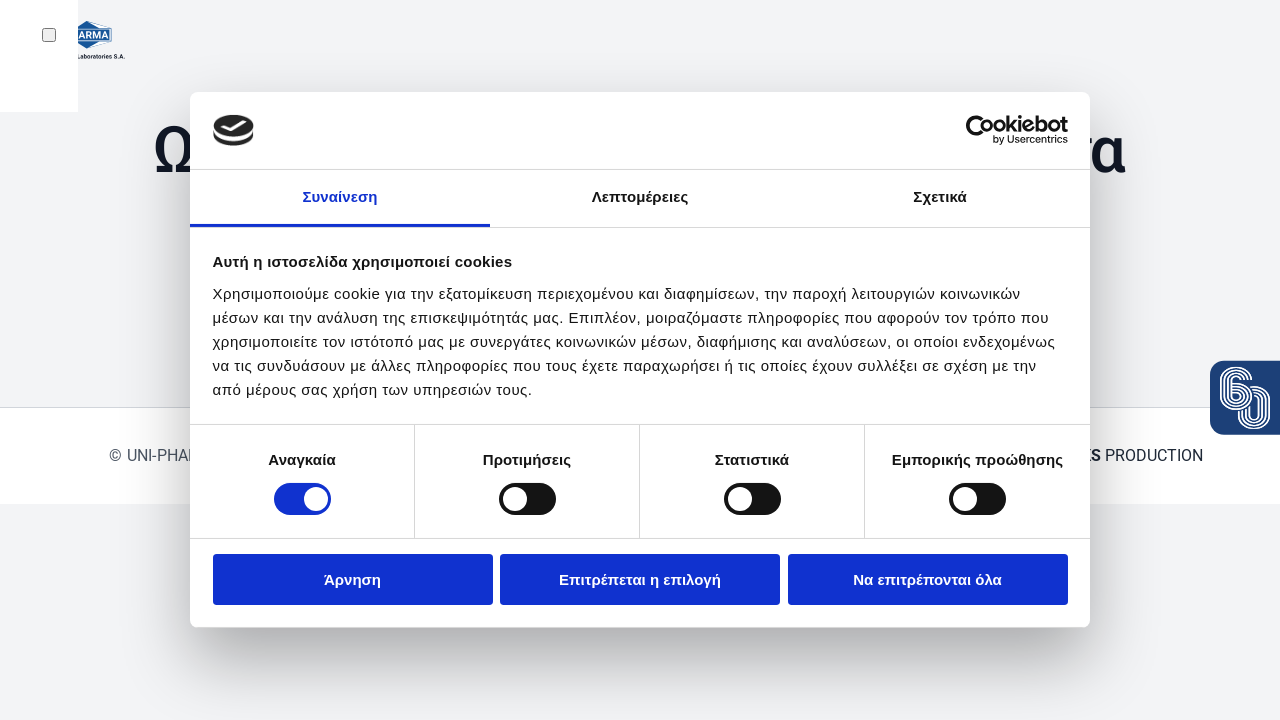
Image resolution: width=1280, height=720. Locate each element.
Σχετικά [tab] (939, 196)
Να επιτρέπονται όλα (927, 579)
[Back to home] (78, 40)
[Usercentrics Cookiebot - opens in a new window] (980, 130)
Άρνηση (352, 579)
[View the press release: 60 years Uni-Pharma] (1245, 398)
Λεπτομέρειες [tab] (640, 196)
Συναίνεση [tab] (339, 196)
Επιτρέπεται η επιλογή (640, 579)
